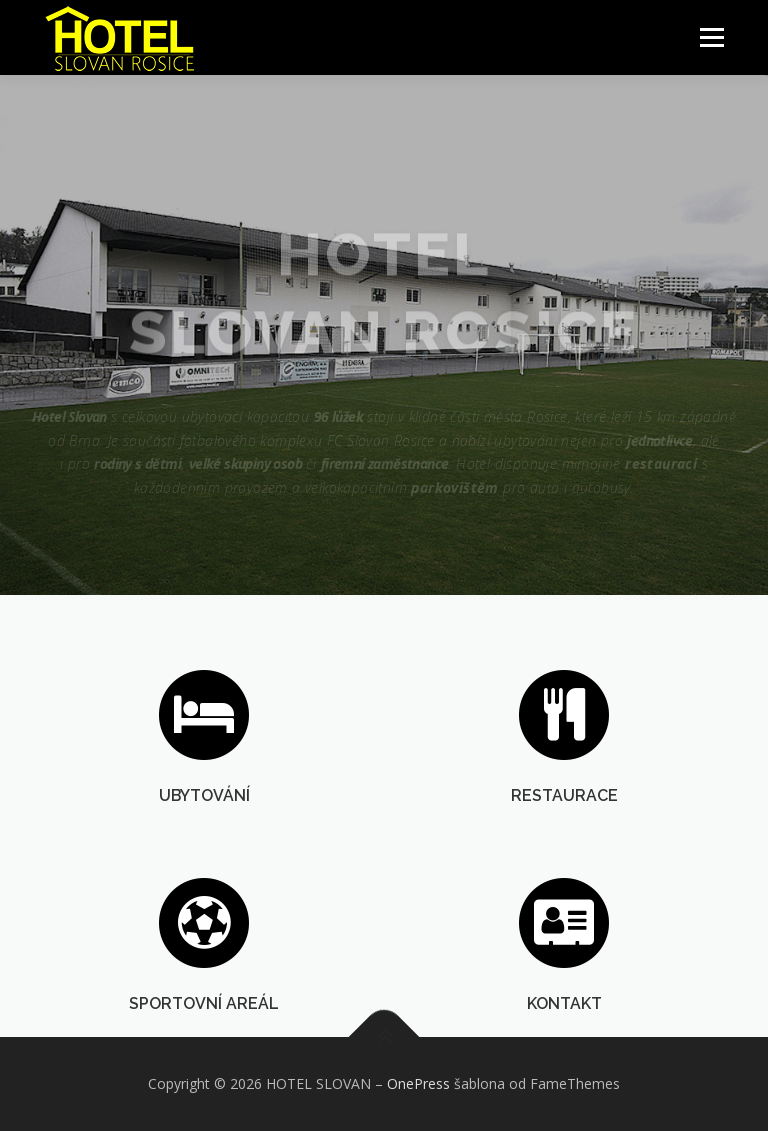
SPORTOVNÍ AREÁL (204, 1030)
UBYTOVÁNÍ (204, 798)
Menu (711, 37)
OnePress (418, 1083)
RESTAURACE (564, 798)
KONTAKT (564, 1030)
